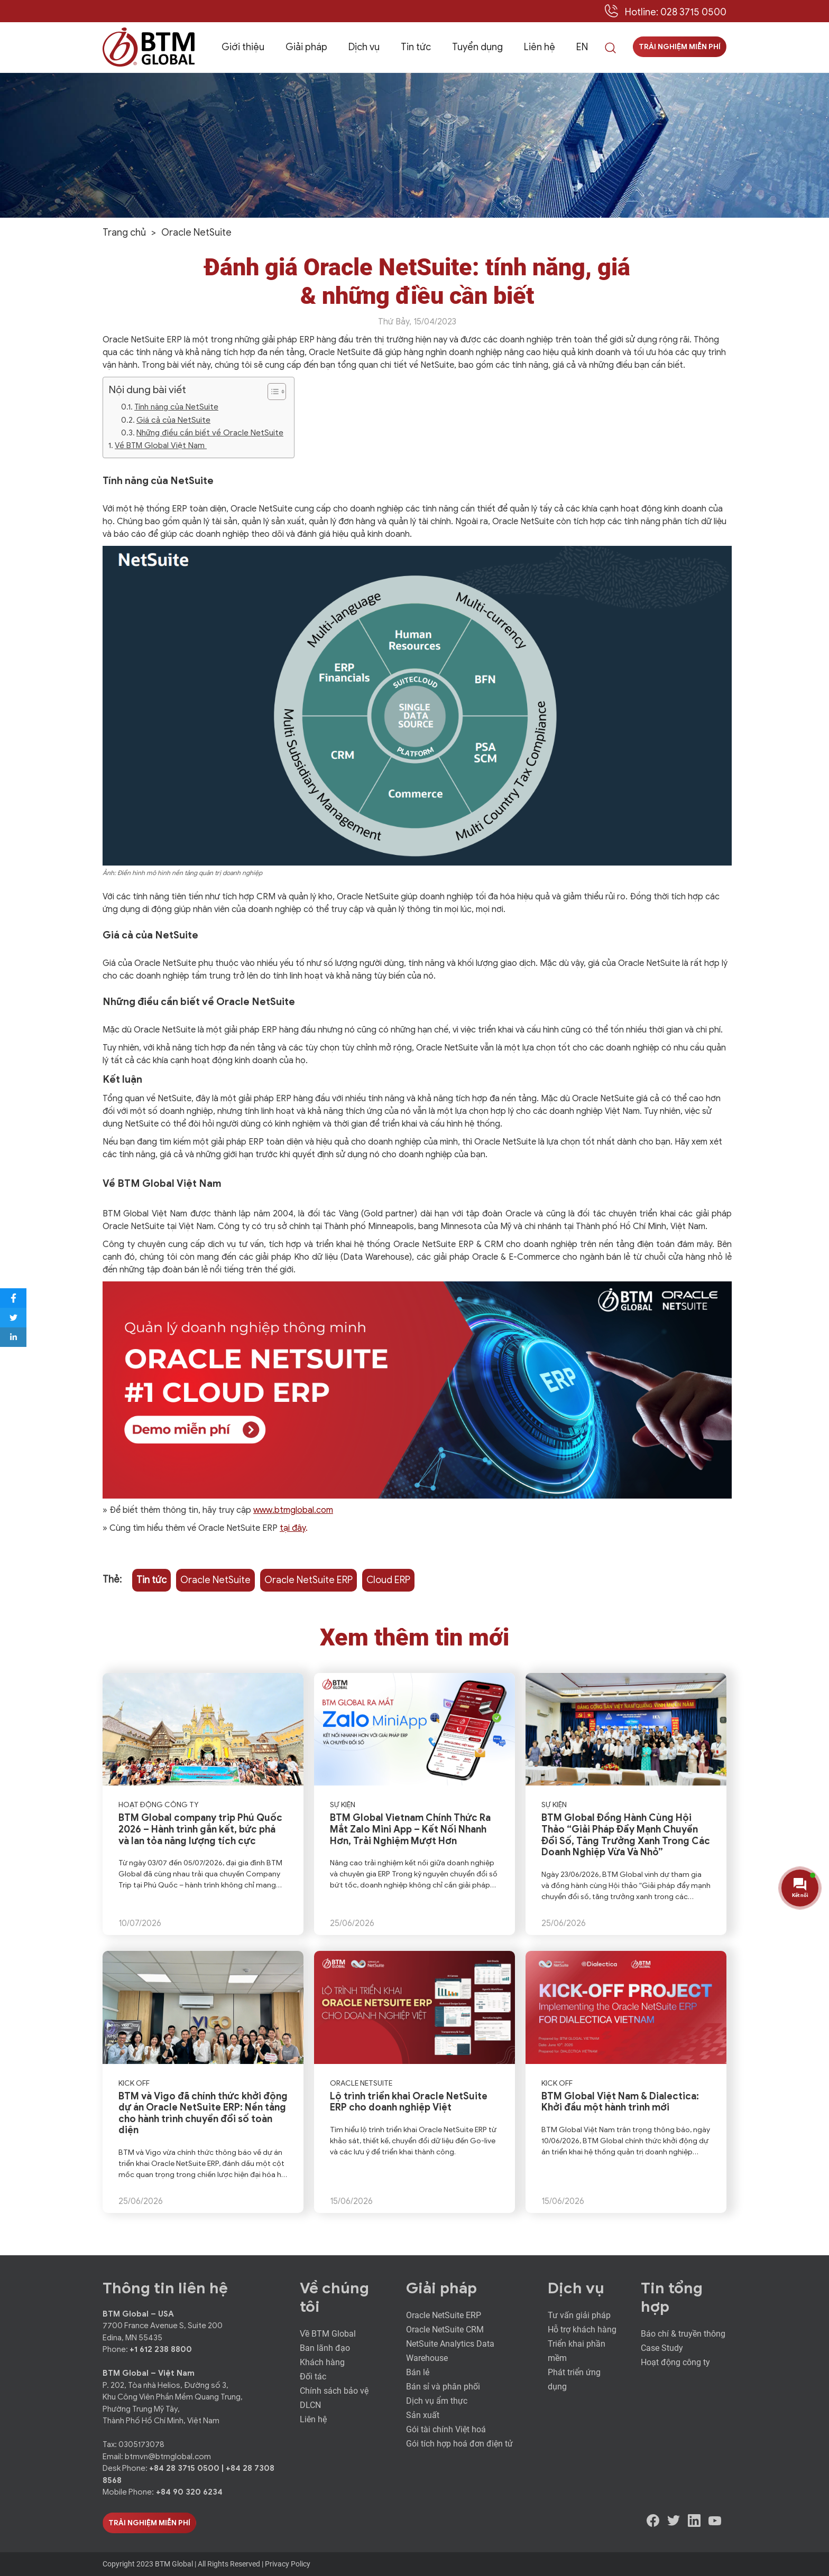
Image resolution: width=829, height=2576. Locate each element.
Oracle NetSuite (215, 1580)
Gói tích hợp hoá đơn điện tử (459, 2444)
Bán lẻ (417, 2372)
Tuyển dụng (477, 47)
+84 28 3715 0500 (185, 2468)
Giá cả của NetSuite (173, 420)
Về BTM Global (328, 2334)
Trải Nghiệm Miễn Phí (149, 2522)
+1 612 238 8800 (161, 2349)
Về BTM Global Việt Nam (161, 445)
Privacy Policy (287, 2564)
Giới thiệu (243, 47)
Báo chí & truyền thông (683, 2334)
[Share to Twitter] (13, 1317)
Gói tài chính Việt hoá (446, 2429)
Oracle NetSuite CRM (445, 2329)
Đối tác (313, 2377)
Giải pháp (306, 47)
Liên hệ (539, 47)
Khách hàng (322, 2362)
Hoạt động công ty (675, 2362)
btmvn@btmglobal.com (168, 2456)
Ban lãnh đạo (325, 2348)
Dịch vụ (364, 47)
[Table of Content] (277, 391)
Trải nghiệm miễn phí (680, 46)
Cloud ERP (388, 1580)
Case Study (662, 2348)
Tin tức (416, 47)
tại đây (293, 1528)
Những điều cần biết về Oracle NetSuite (209, 432)
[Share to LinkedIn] (13, 1337)
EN (582, 47)
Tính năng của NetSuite (176, 407)
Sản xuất (422, 2415)
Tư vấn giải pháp (579, 2315)
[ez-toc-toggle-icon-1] (271, 392)
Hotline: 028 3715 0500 (675, 12)
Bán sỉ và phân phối (443, 2387)
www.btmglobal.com (293, 1510)
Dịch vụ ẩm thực (436, 2401)
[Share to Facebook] (13, 1298)
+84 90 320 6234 (189, 2492)
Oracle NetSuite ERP (308, 1580)
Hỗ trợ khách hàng (582, 2329)
